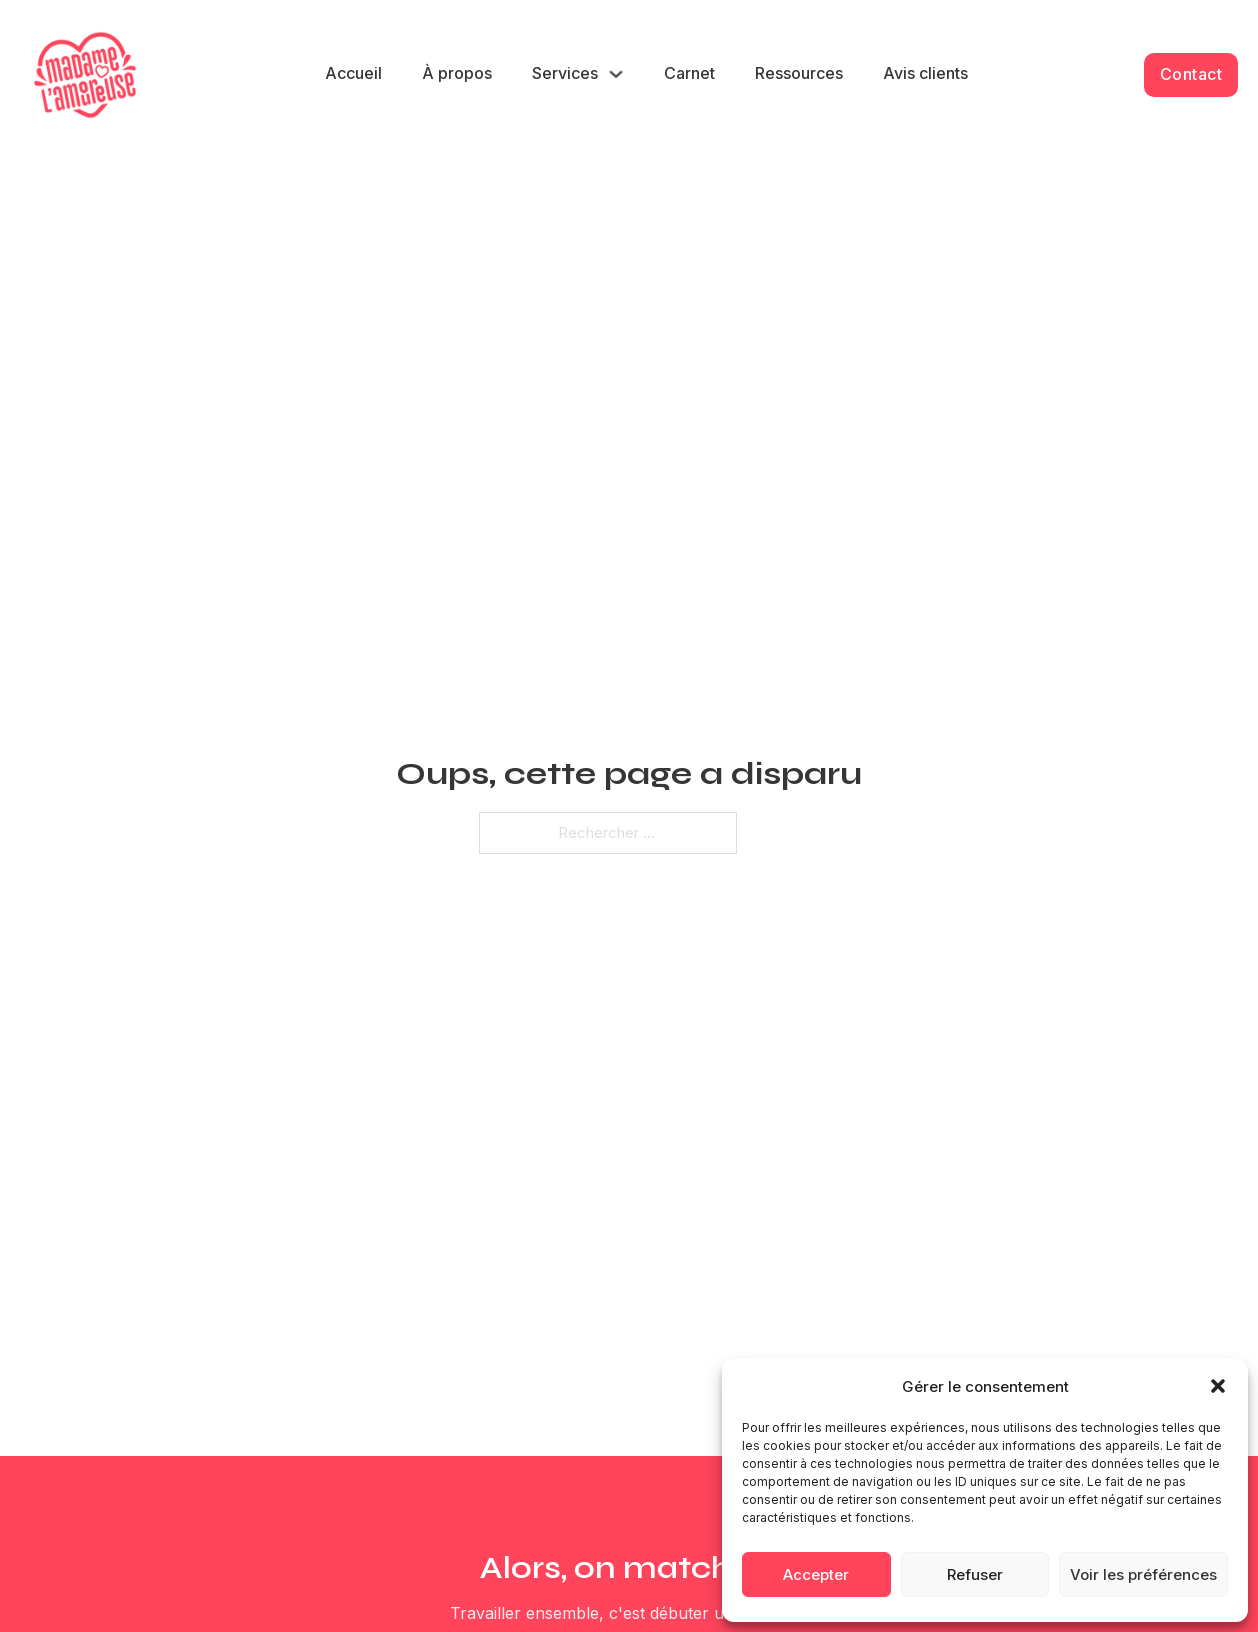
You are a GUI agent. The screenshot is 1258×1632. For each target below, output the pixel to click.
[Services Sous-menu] (616, 74)
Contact (1191, 74)
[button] (1218, 1386)
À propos (457, 73)
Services (565, 73)
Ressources (799, 73)
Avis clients (925, 73)
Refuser (975, 1574)
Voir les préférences (1143, 1574)
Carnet (689, 73)
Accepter (816, 1574)
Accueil (353, 73)
